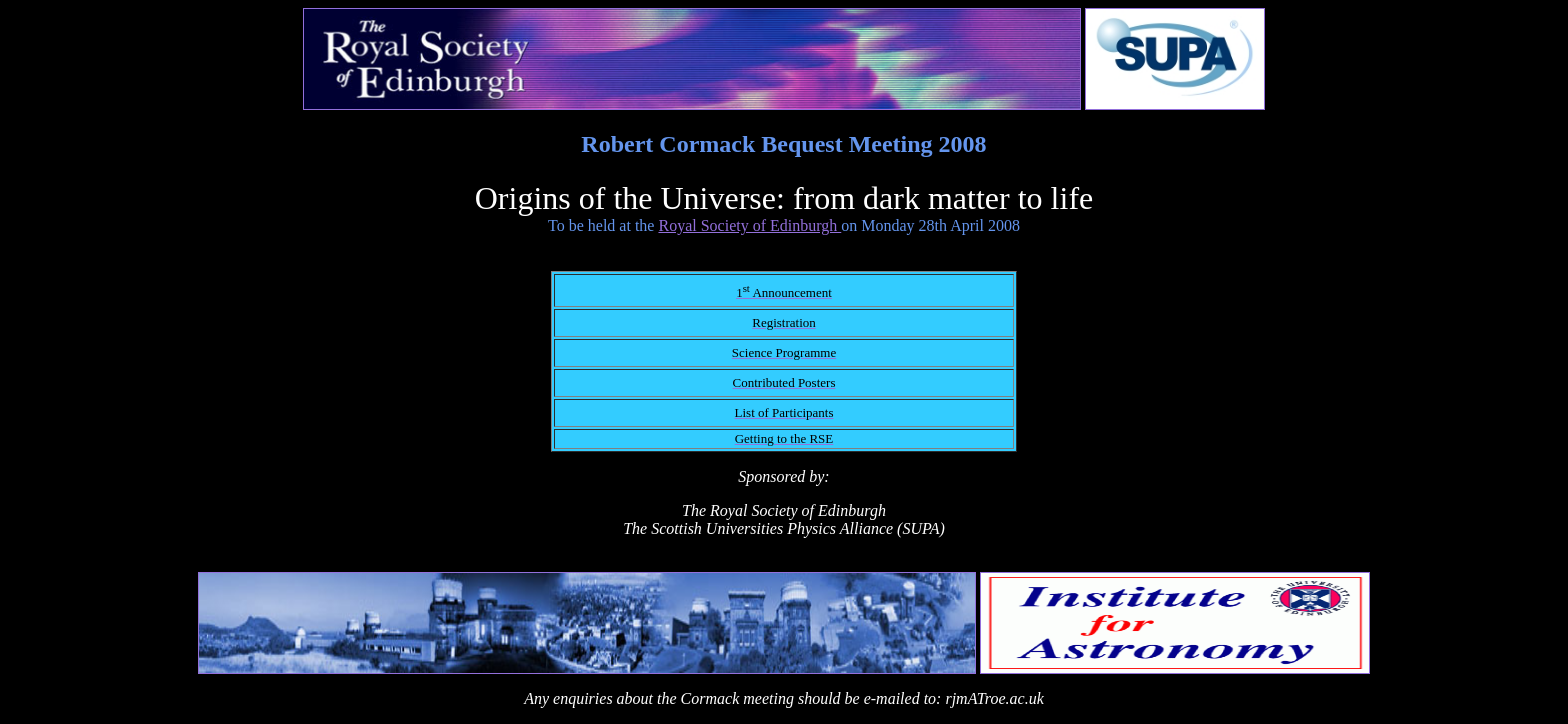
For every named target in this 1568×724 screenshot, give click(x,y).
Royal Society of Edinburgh (749, 225)
